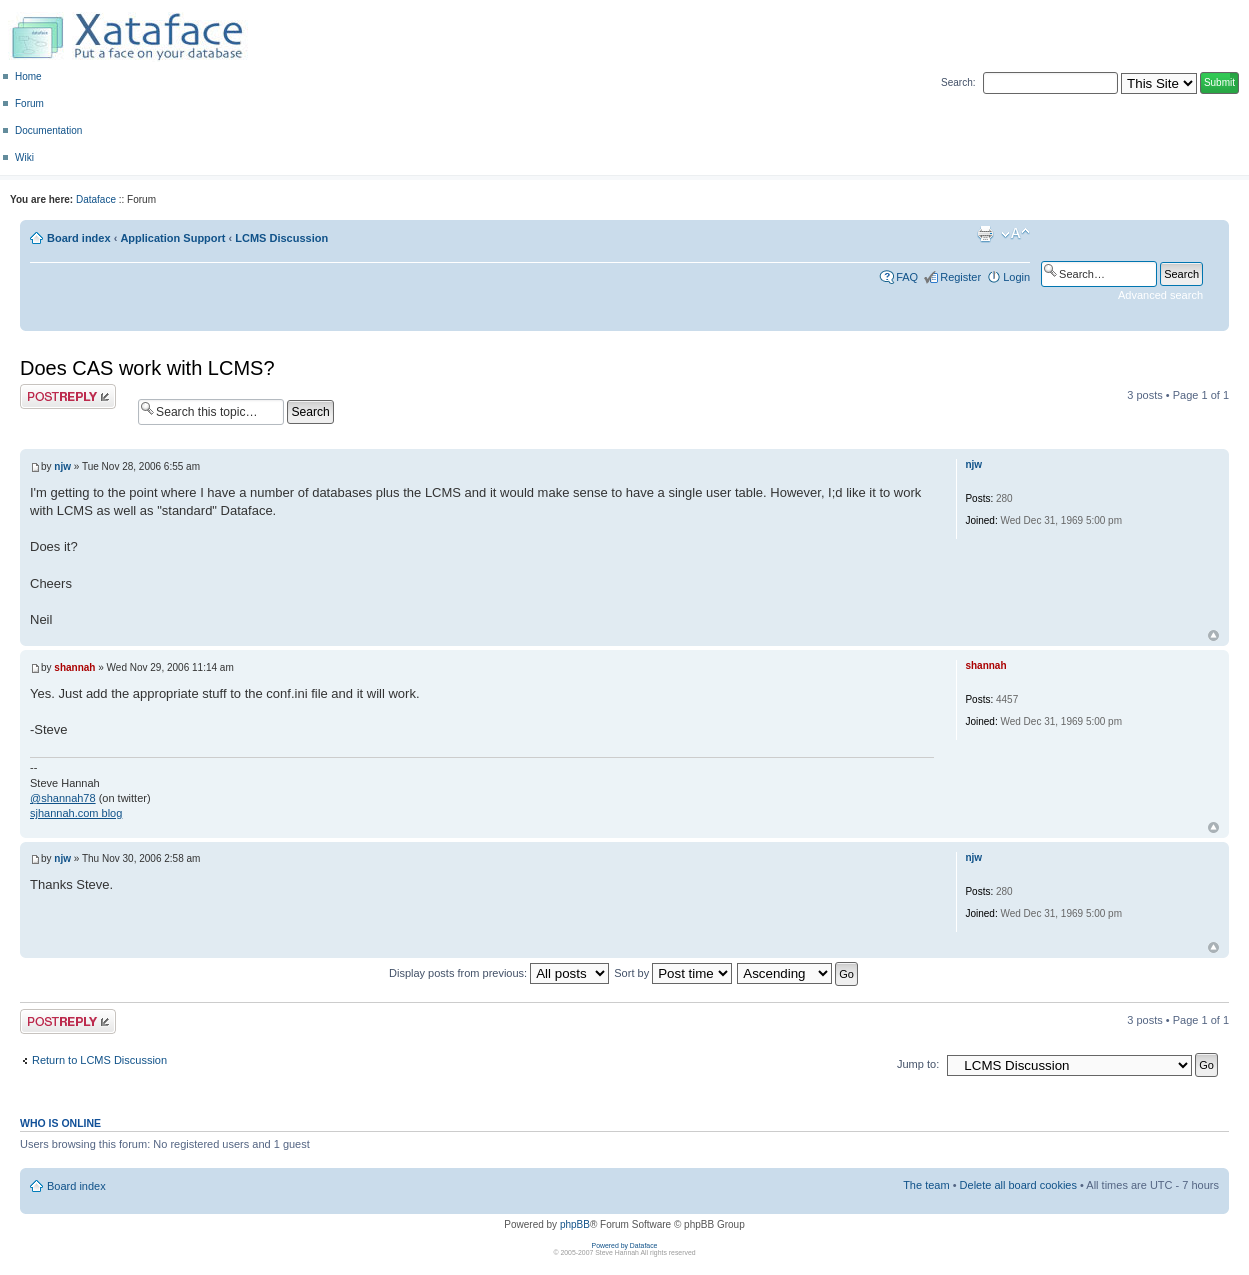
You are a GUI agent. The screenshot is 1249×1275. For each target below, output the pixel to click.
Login (1016, 277)
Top (1213, 635)
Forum (29, 103)
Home (28, 76)
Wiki (24, 157)
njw (62, 466)
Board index (79, 238)
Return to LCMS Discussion (99, 1060)
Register (960, 277)
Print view (985, 234)
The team (926, 1185)
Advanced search (1160, 295)
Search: (958, 82)
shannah (74, 667)
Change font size (1015, 234)
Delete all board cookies (1018, 1185)
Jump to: (918, 1064)
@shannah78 (63, 798)
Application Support (172, 238)
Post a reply (68, 396)
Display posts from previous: (499, 973)
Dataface (96, 199)
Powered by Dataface (625, 1245)
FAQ (907, 277)
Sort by (673, 973)
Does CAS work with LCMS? (147, 368)
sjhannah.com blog (76, 813)
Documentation (48, 130)
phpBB (575, 1224)
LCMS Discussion (281, 238)
